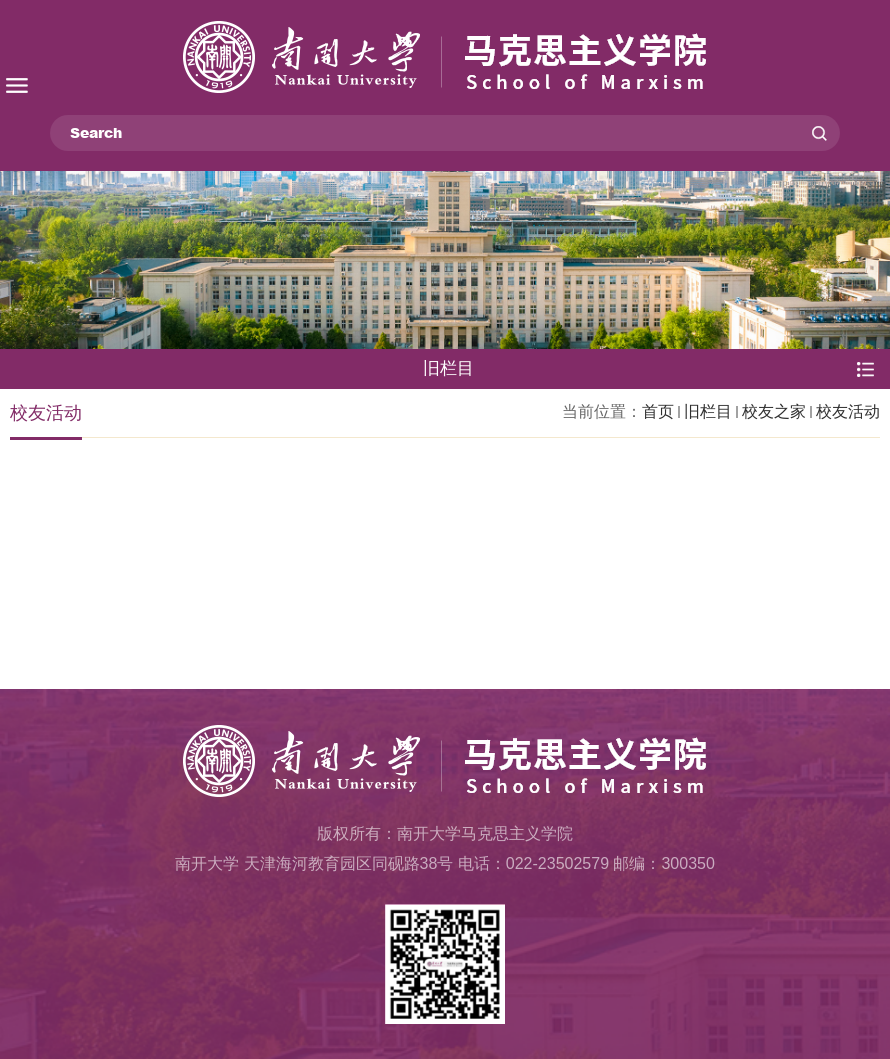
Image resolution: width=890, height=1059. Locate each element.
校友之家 (774, 411)
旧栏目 (708, 411)
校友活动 (848, 411)
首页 (658, 411)
